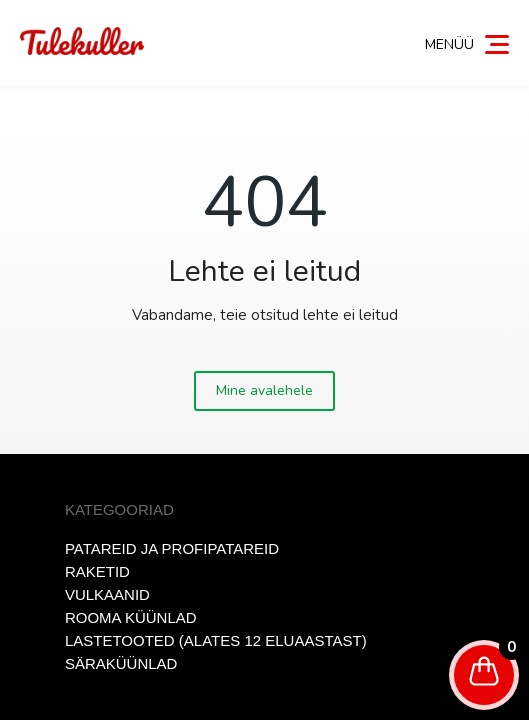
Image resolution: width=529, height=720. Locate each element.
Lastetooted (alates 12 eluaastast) (216, 640)
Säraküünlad (121, 663)
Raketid (97, 571)
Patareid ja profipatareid (172, 548)
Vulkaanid (107, 594)
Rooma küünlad (131, 617)
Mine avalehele (264, 390)
